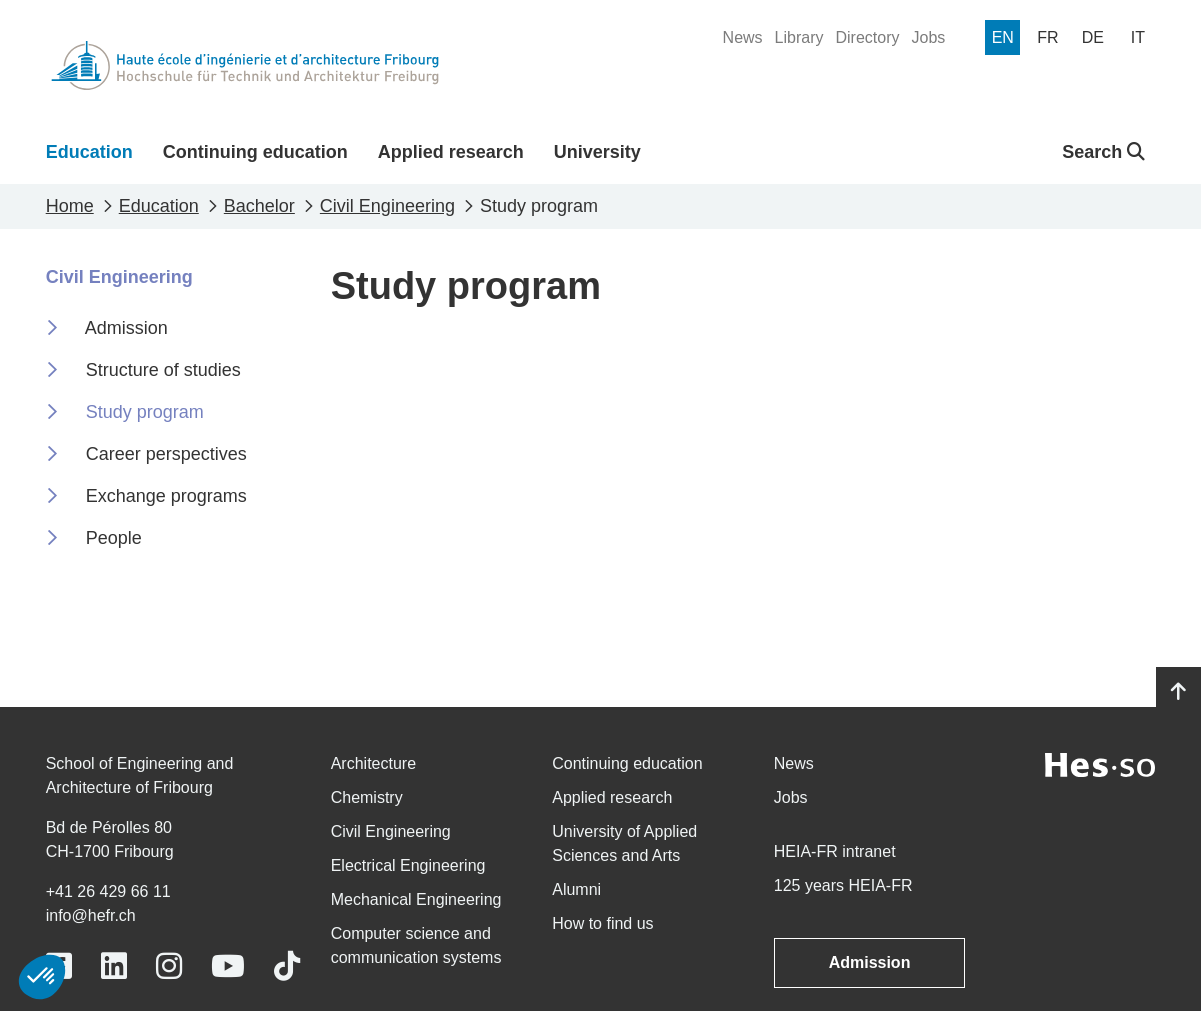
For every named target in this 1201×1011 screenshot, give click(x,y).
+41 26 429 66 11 (108, 891)
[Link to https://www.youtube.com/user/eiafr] (228, 966)
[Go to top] (1178, 692)
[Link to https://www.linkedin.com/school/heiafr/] (114, 966)
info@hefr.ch (91, 915)
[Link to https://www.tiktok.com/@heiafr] (287, 966)
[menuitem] (743, 38)
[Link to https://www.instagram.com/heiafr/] (169, 966)
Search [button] (1103, 152)
